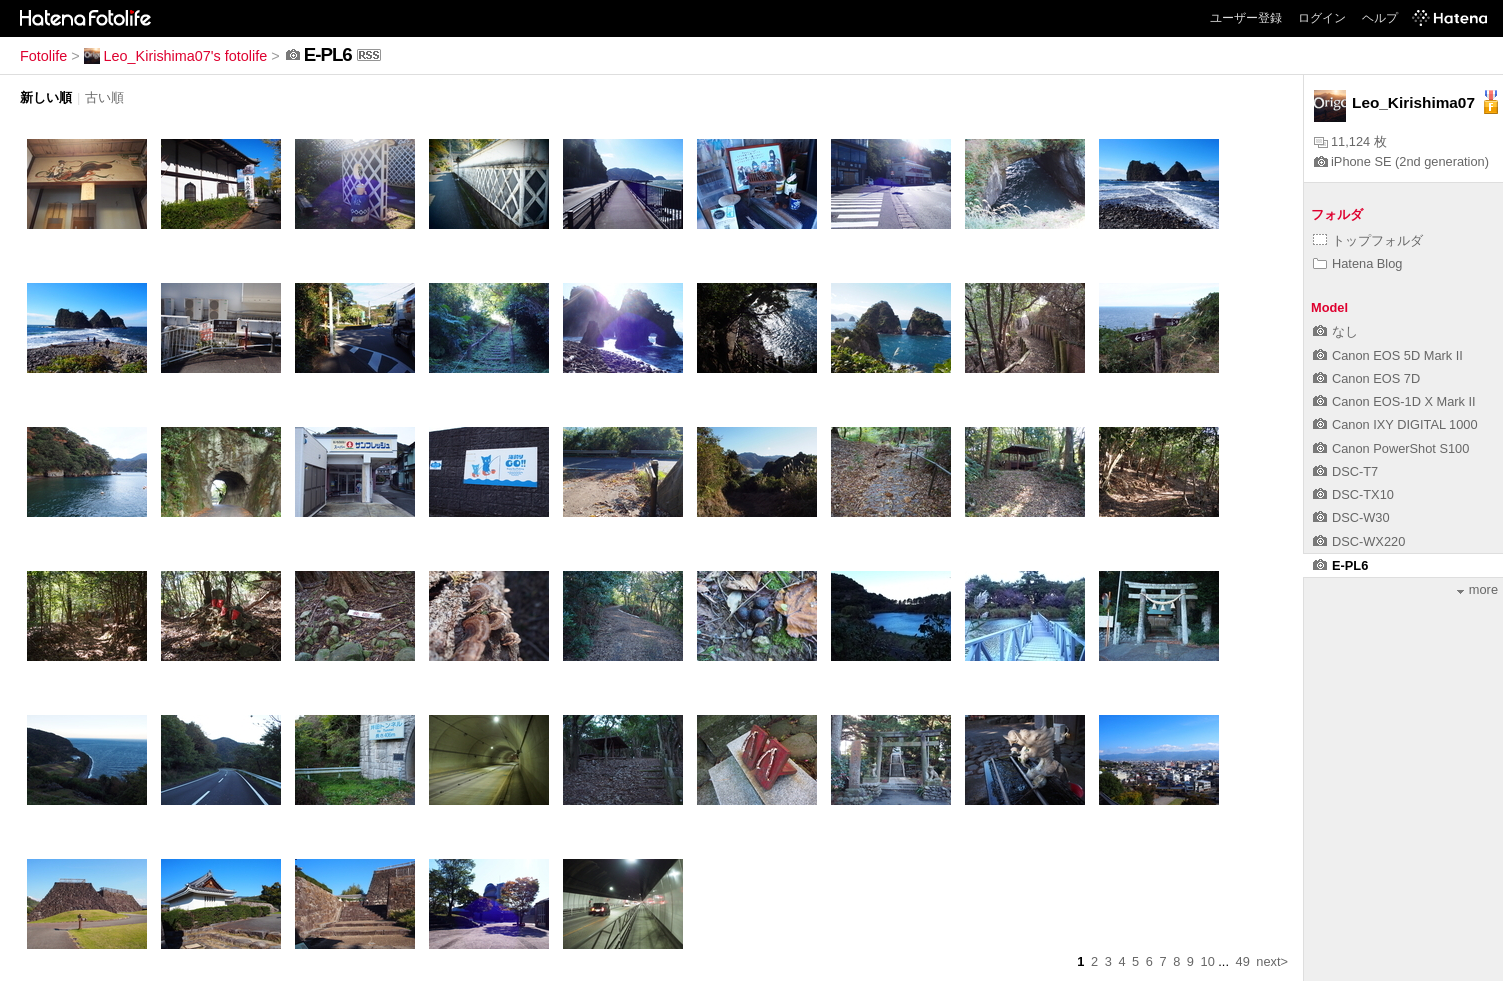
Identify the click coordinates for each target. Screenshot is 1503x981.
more (1477, 589)
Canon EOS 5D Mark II (1388, 355)
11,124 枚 (1350, 141)
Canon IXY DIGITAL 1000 (1395, 424)
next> (1272, 961)
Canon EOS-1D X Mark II (1394, 401)
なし (1335, 331)
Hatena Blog (1357, 263)
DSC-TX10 (1353, 494)
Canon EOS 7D (1366, 378)
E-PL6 (1340, 565)
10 (1208, 961)
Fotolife (43, 56)
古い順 (104, 97)
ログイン (1322, 18)
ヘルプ (1380, 18)
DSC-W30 (1351, 517)
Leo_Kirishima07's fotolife (176, 56)
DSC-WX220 (1359, 541)
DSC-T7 (1345, 471)
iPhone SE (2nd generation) (1401, 161)
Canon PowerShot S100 (1391, 448)
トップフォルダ (1368, 240)
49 (1243, 961)
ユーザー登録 (1246, 18)
